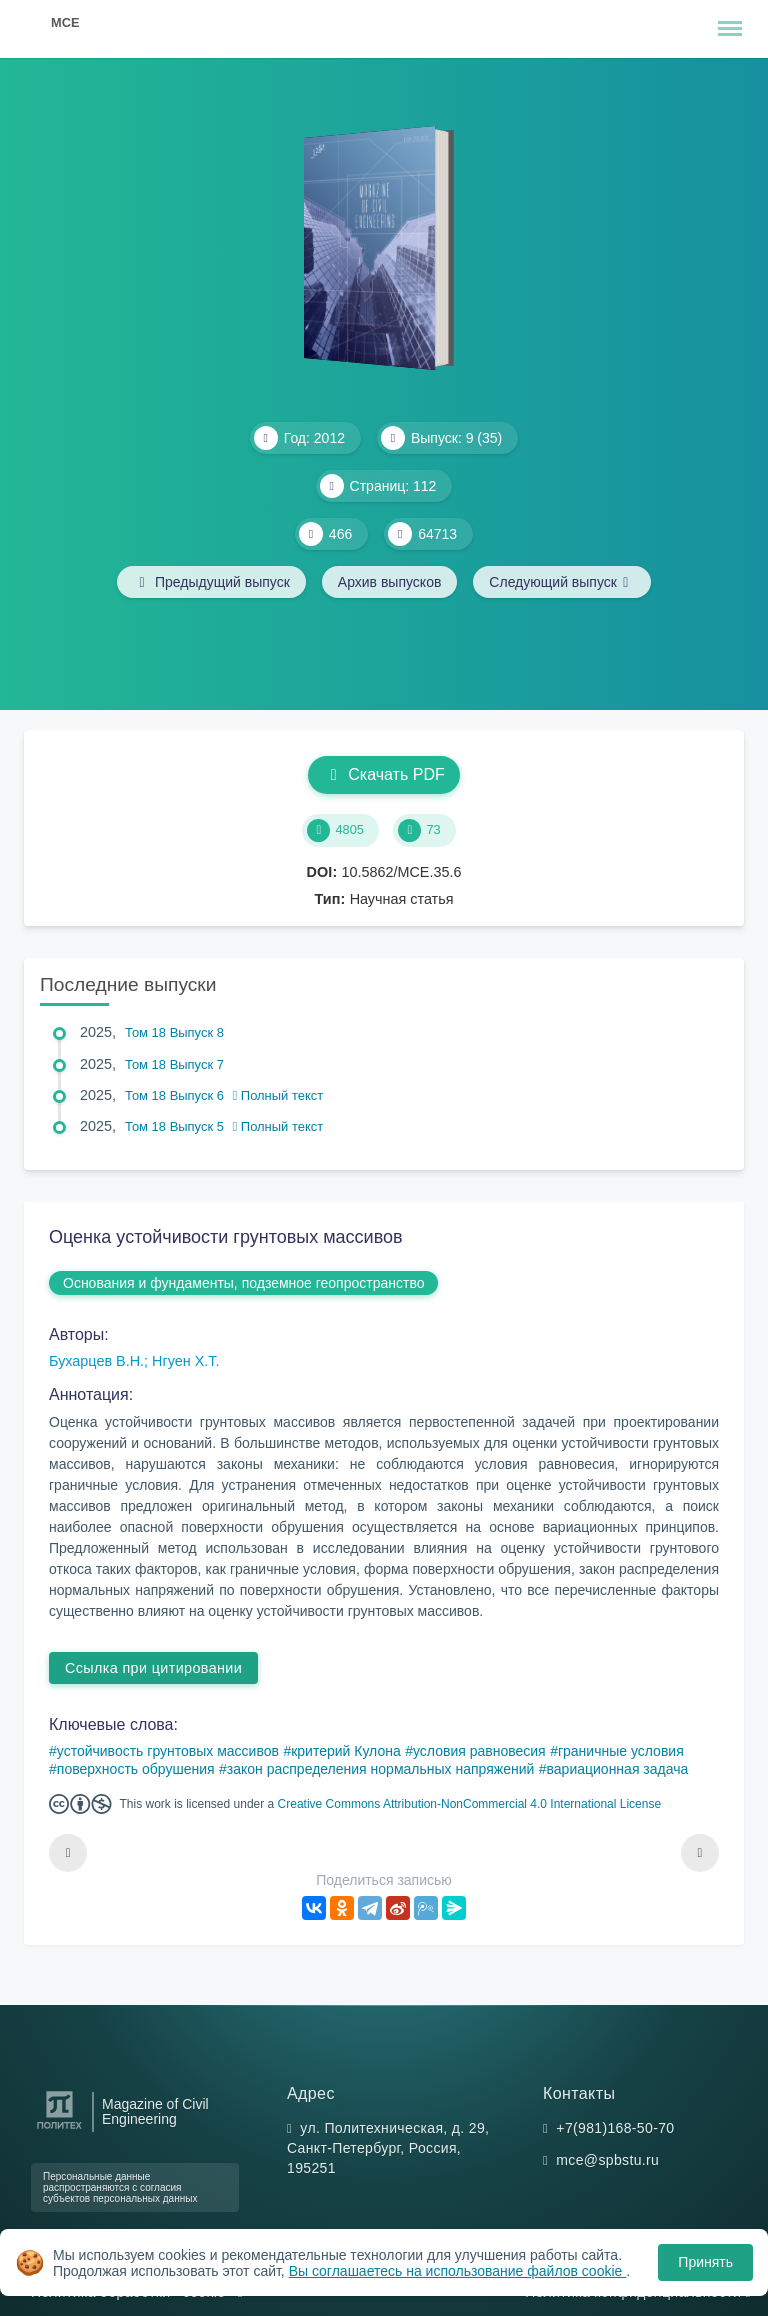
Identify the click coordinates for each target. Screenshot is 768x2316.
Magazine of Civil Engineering (155, 2112)
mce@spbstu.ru (607, 2160)
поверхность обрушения (136, 1769)
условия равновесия (479, 1751)
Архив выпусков (390, 582)
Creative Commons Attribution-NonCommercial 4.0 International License (470, 1804)
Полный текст (278, 1095)
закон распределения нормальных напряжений (380, 1769)
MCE (65, 22)
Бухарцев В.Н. (96, 1361)
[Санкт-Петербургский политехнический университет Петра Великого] (59, 2129)
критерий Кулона (346, 1751)
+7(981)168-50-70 (615, 2128)
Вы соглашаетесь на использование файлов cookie (458, 2271)
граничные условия (621, 1751)
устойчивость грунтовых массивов (168, 1751)
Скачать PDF (383, 774)
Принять (705, 2262)
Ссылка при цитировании (153, 1668)
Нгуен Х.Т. (185, 1361)
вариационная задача (618, 1769)
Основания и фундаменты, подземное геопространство (243, 1283)
